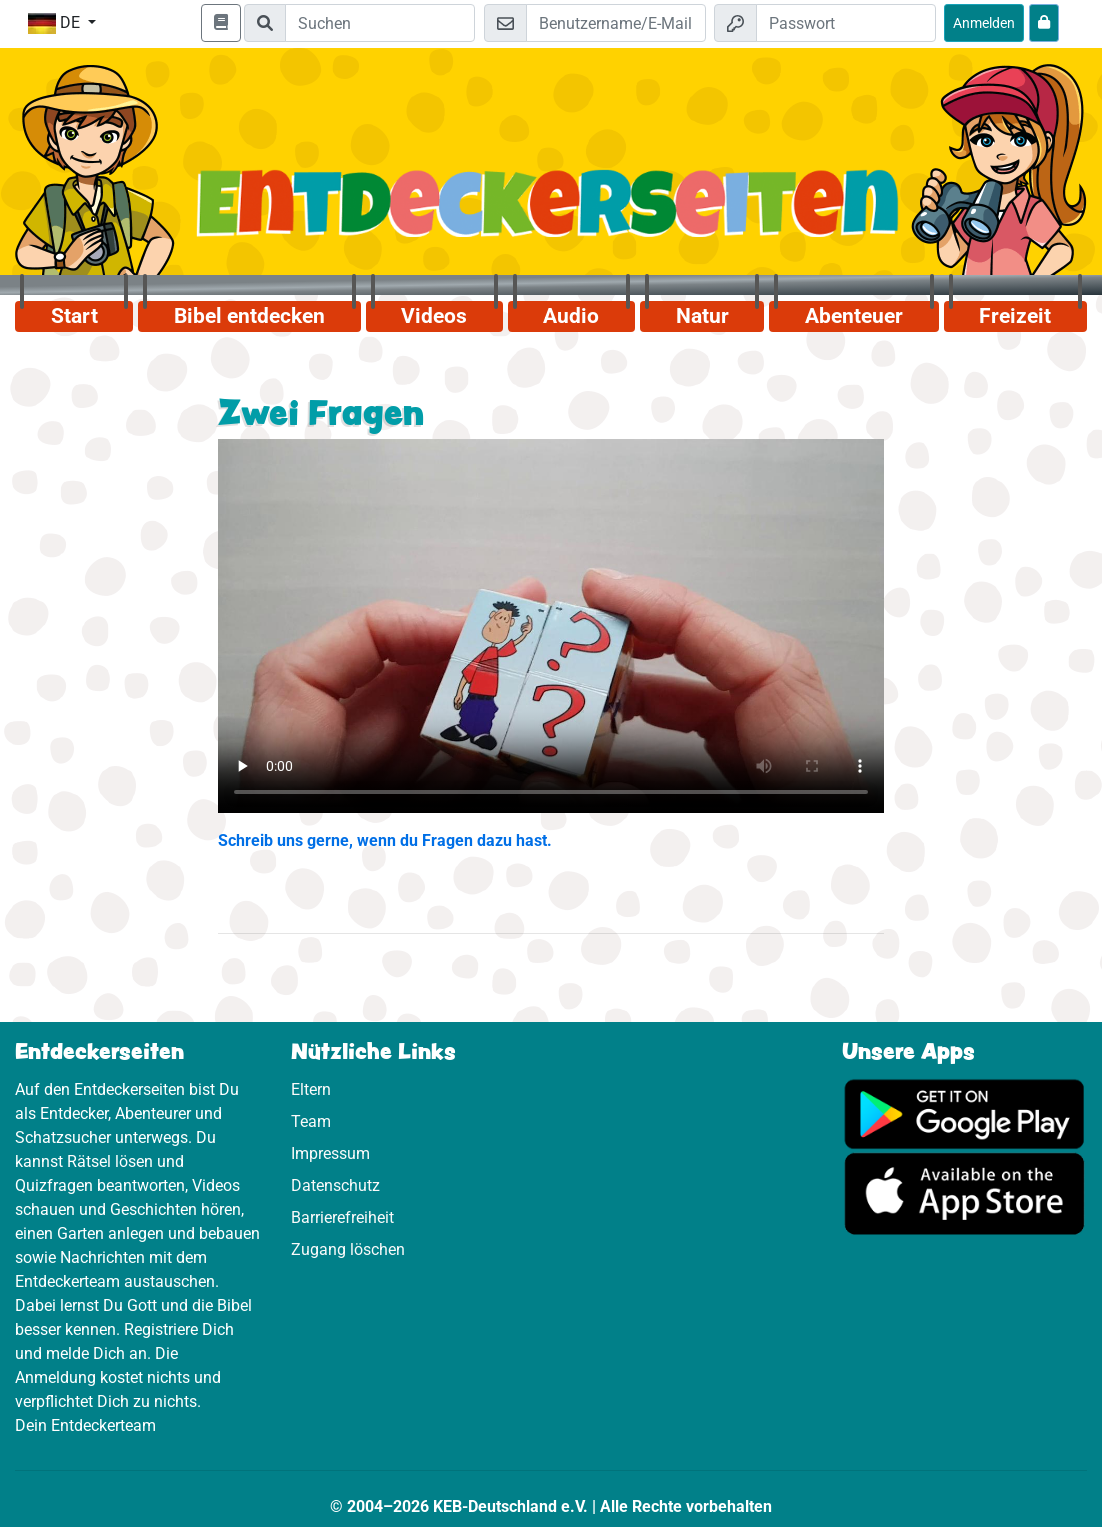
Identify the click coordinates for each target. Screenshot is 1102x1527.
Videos (434, 316)
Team (311, 1121)
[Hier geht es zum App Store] (965, 1192)
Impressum (330, 1153)
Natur (702, 316)
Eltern (311, 1089)
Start (74, 316)
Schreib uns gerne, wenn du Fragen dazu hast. (385, 840)
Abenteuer (854, 316)
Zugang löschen (348, 1249)
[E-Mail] (616, 23)
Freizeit (1015, 316)
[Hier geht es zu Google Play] (965, 1112)
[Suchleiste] (380, 23)
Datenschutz (335, 1185)
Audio (571, 316)
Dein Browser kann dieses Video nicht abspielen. (551, 626)
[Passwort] (846, 23)
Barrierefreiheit (342, 1217)
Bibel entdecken (249, 316)
